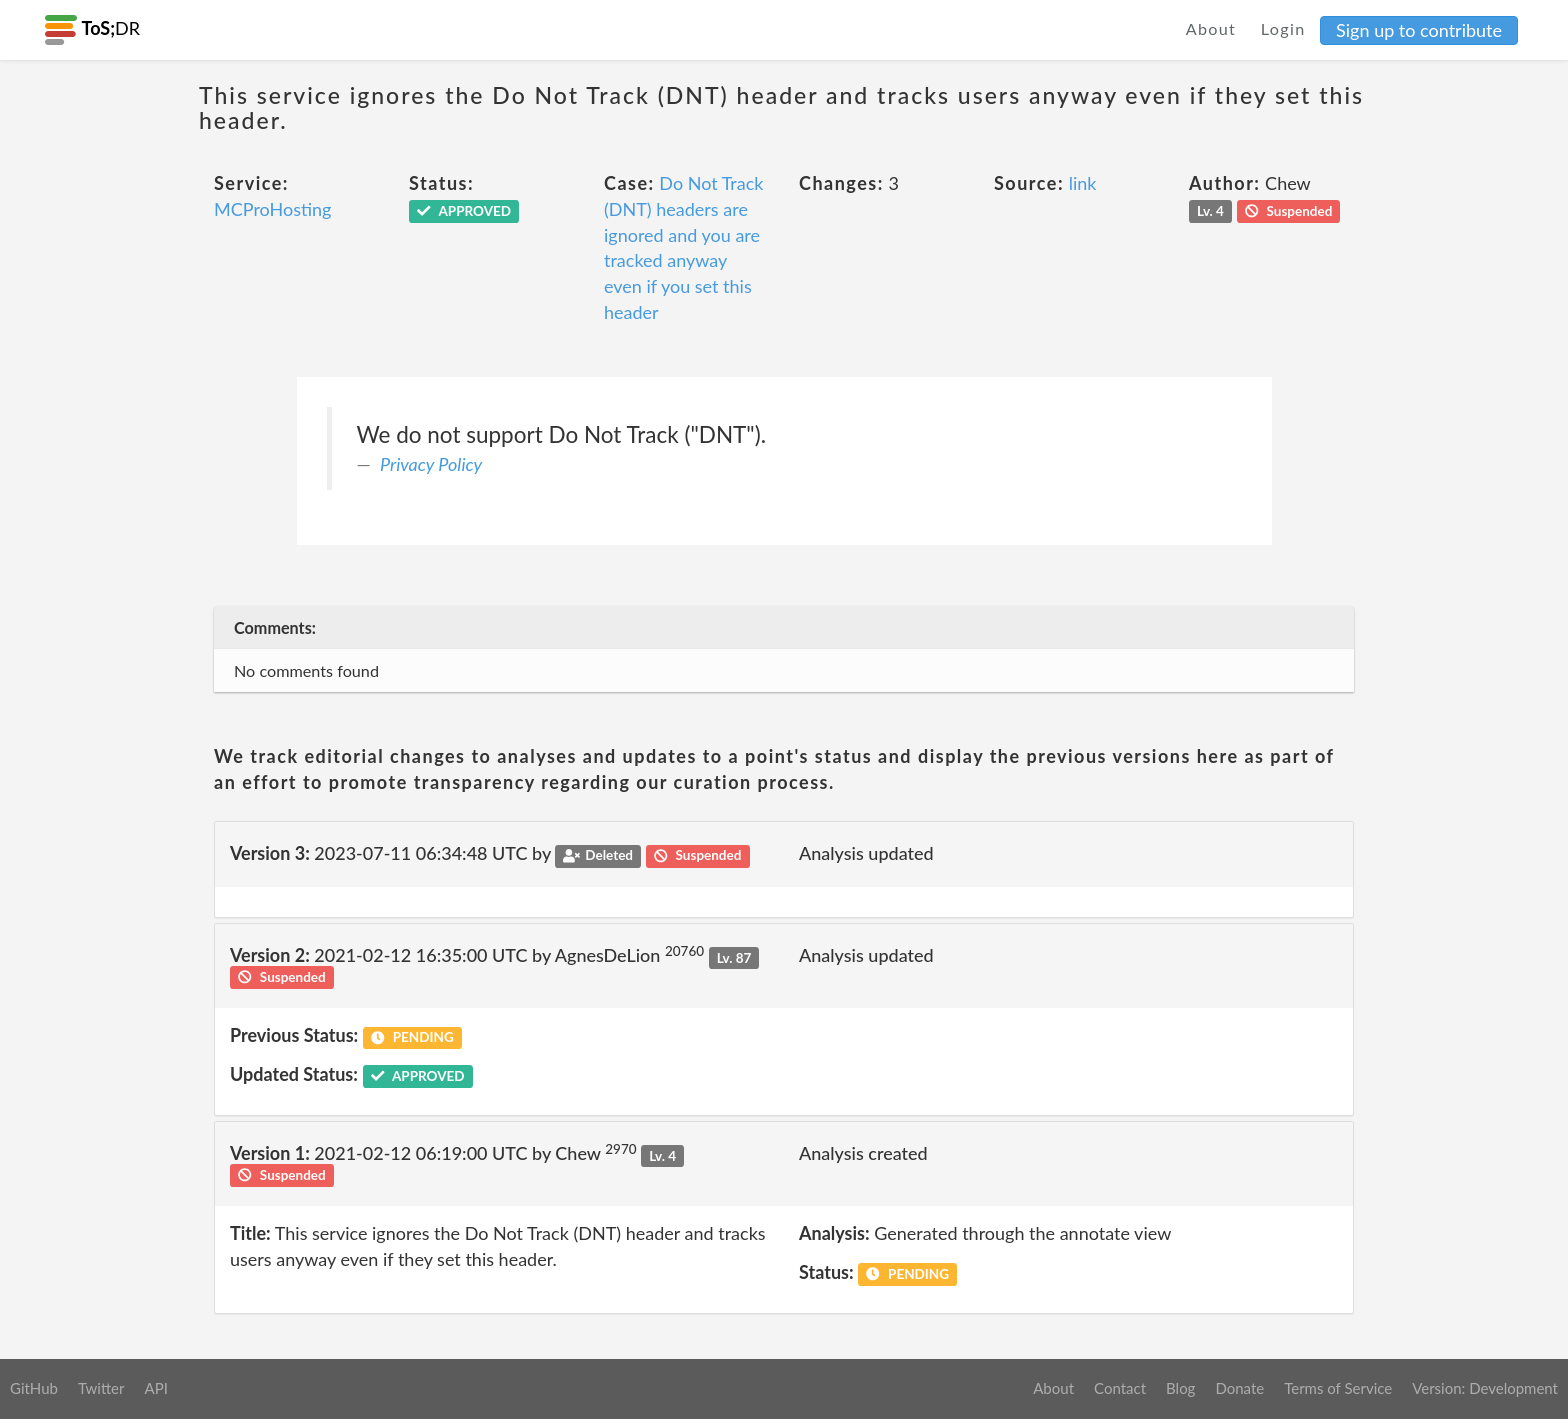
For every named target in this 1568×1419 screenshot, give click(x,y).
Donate (1239, 1388)
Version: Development (1485, 1388)
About (1211, 28)
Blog (1180, 1388)
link (1083, 183)
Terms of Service (1338, 1388)
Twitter (101, 1388)
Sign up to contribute (1419, 30)
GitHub (34, 1388)
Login (1283, 28)
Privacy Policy (431, 464)
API (155, 1388)
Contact (1120, 1388)
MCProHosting (272, 209)
